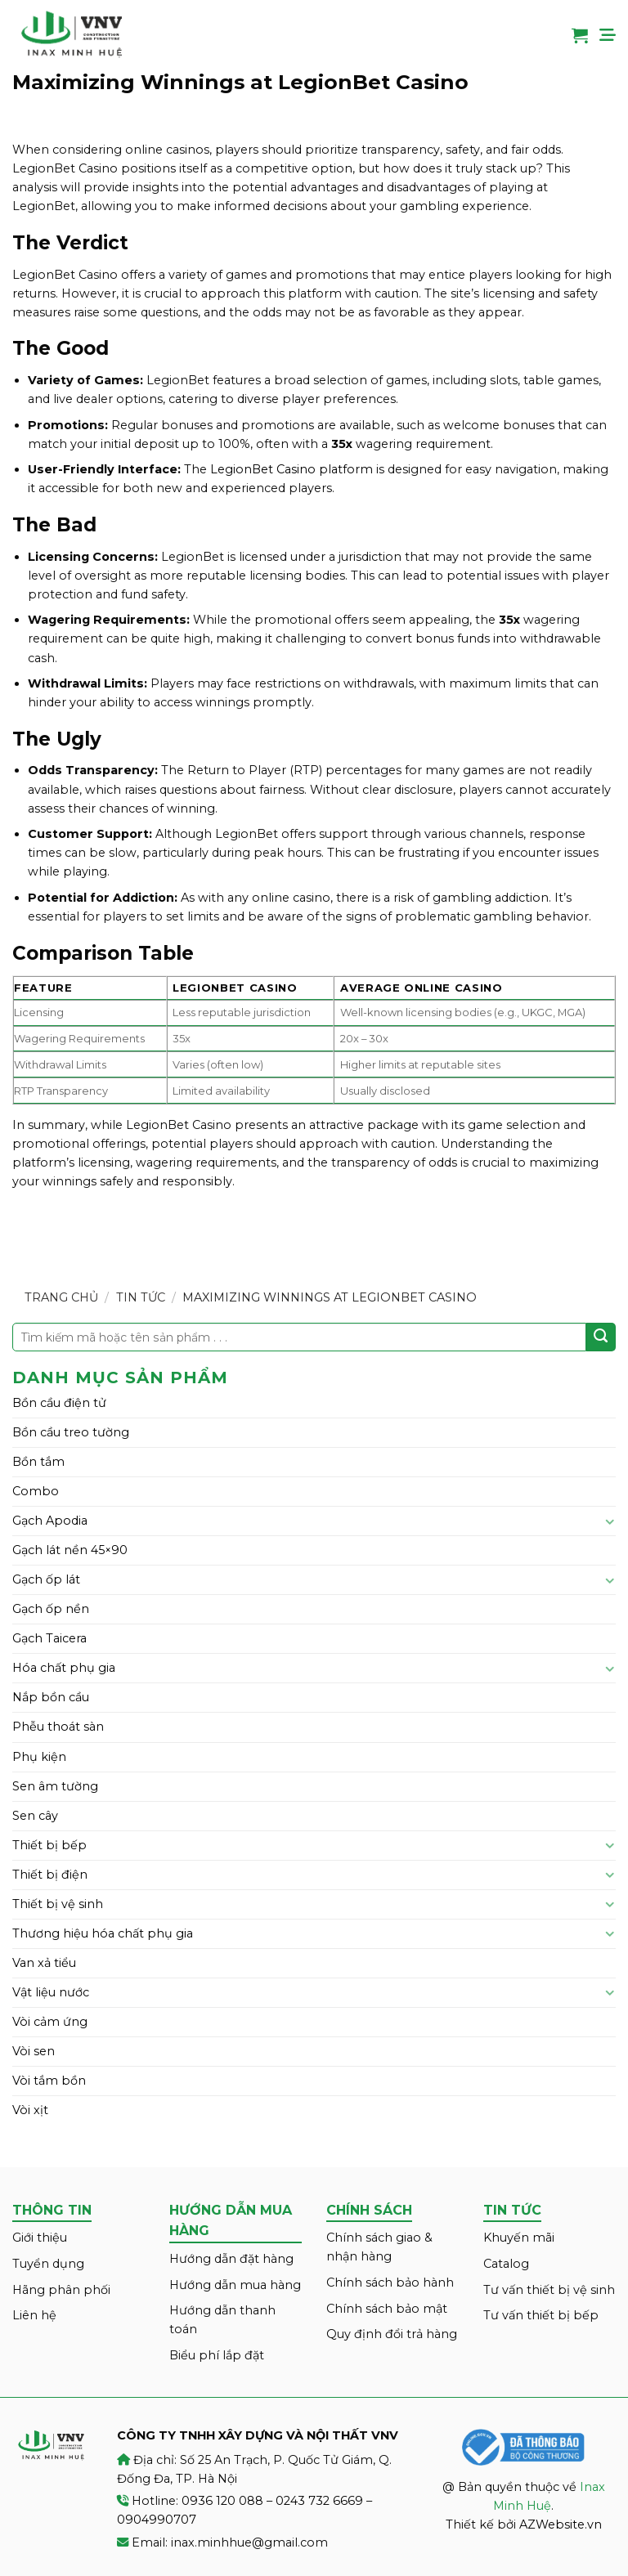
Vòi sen (33, 2051)
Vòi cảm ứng (49, 2021)
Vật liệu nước (50, 1992)
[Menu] (607, 35)
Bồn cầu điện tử (59, 1403)
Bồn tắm (38, 1461)
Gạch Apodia (49, 1520)
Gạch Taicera (49, 1638)
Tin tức (140, 1297)
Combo (35, 1491)
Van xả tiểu (44, 1963)
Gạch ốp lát (46, 1579)
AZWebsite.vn (560, 2524)
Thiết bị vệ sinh (57, 1904)
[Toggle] (610, 1521)
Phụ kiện (39, 1756)
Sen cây (35, 1815)
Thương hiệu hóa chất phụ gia (102, 1933)
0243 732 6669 (319, 2500)
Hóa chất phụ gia (63, 1667)
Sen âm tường (55, 1786)
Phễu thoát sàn (58, 1726)
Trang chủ (61, 1297)
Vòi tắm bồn (49, 2080)
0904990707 (156, 2519)
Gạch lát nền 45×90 (70, 1550)
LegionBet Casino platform (291, 469)
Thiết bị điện (49, 1874)
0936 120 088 (222, 2500)
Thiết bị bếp (49, 1845)
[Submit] (601, 1337)
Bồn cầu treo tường (70, 1432)
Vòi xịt (30, 2110)
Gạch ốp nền (50, 1609)
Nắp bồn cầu (50, 1697)
